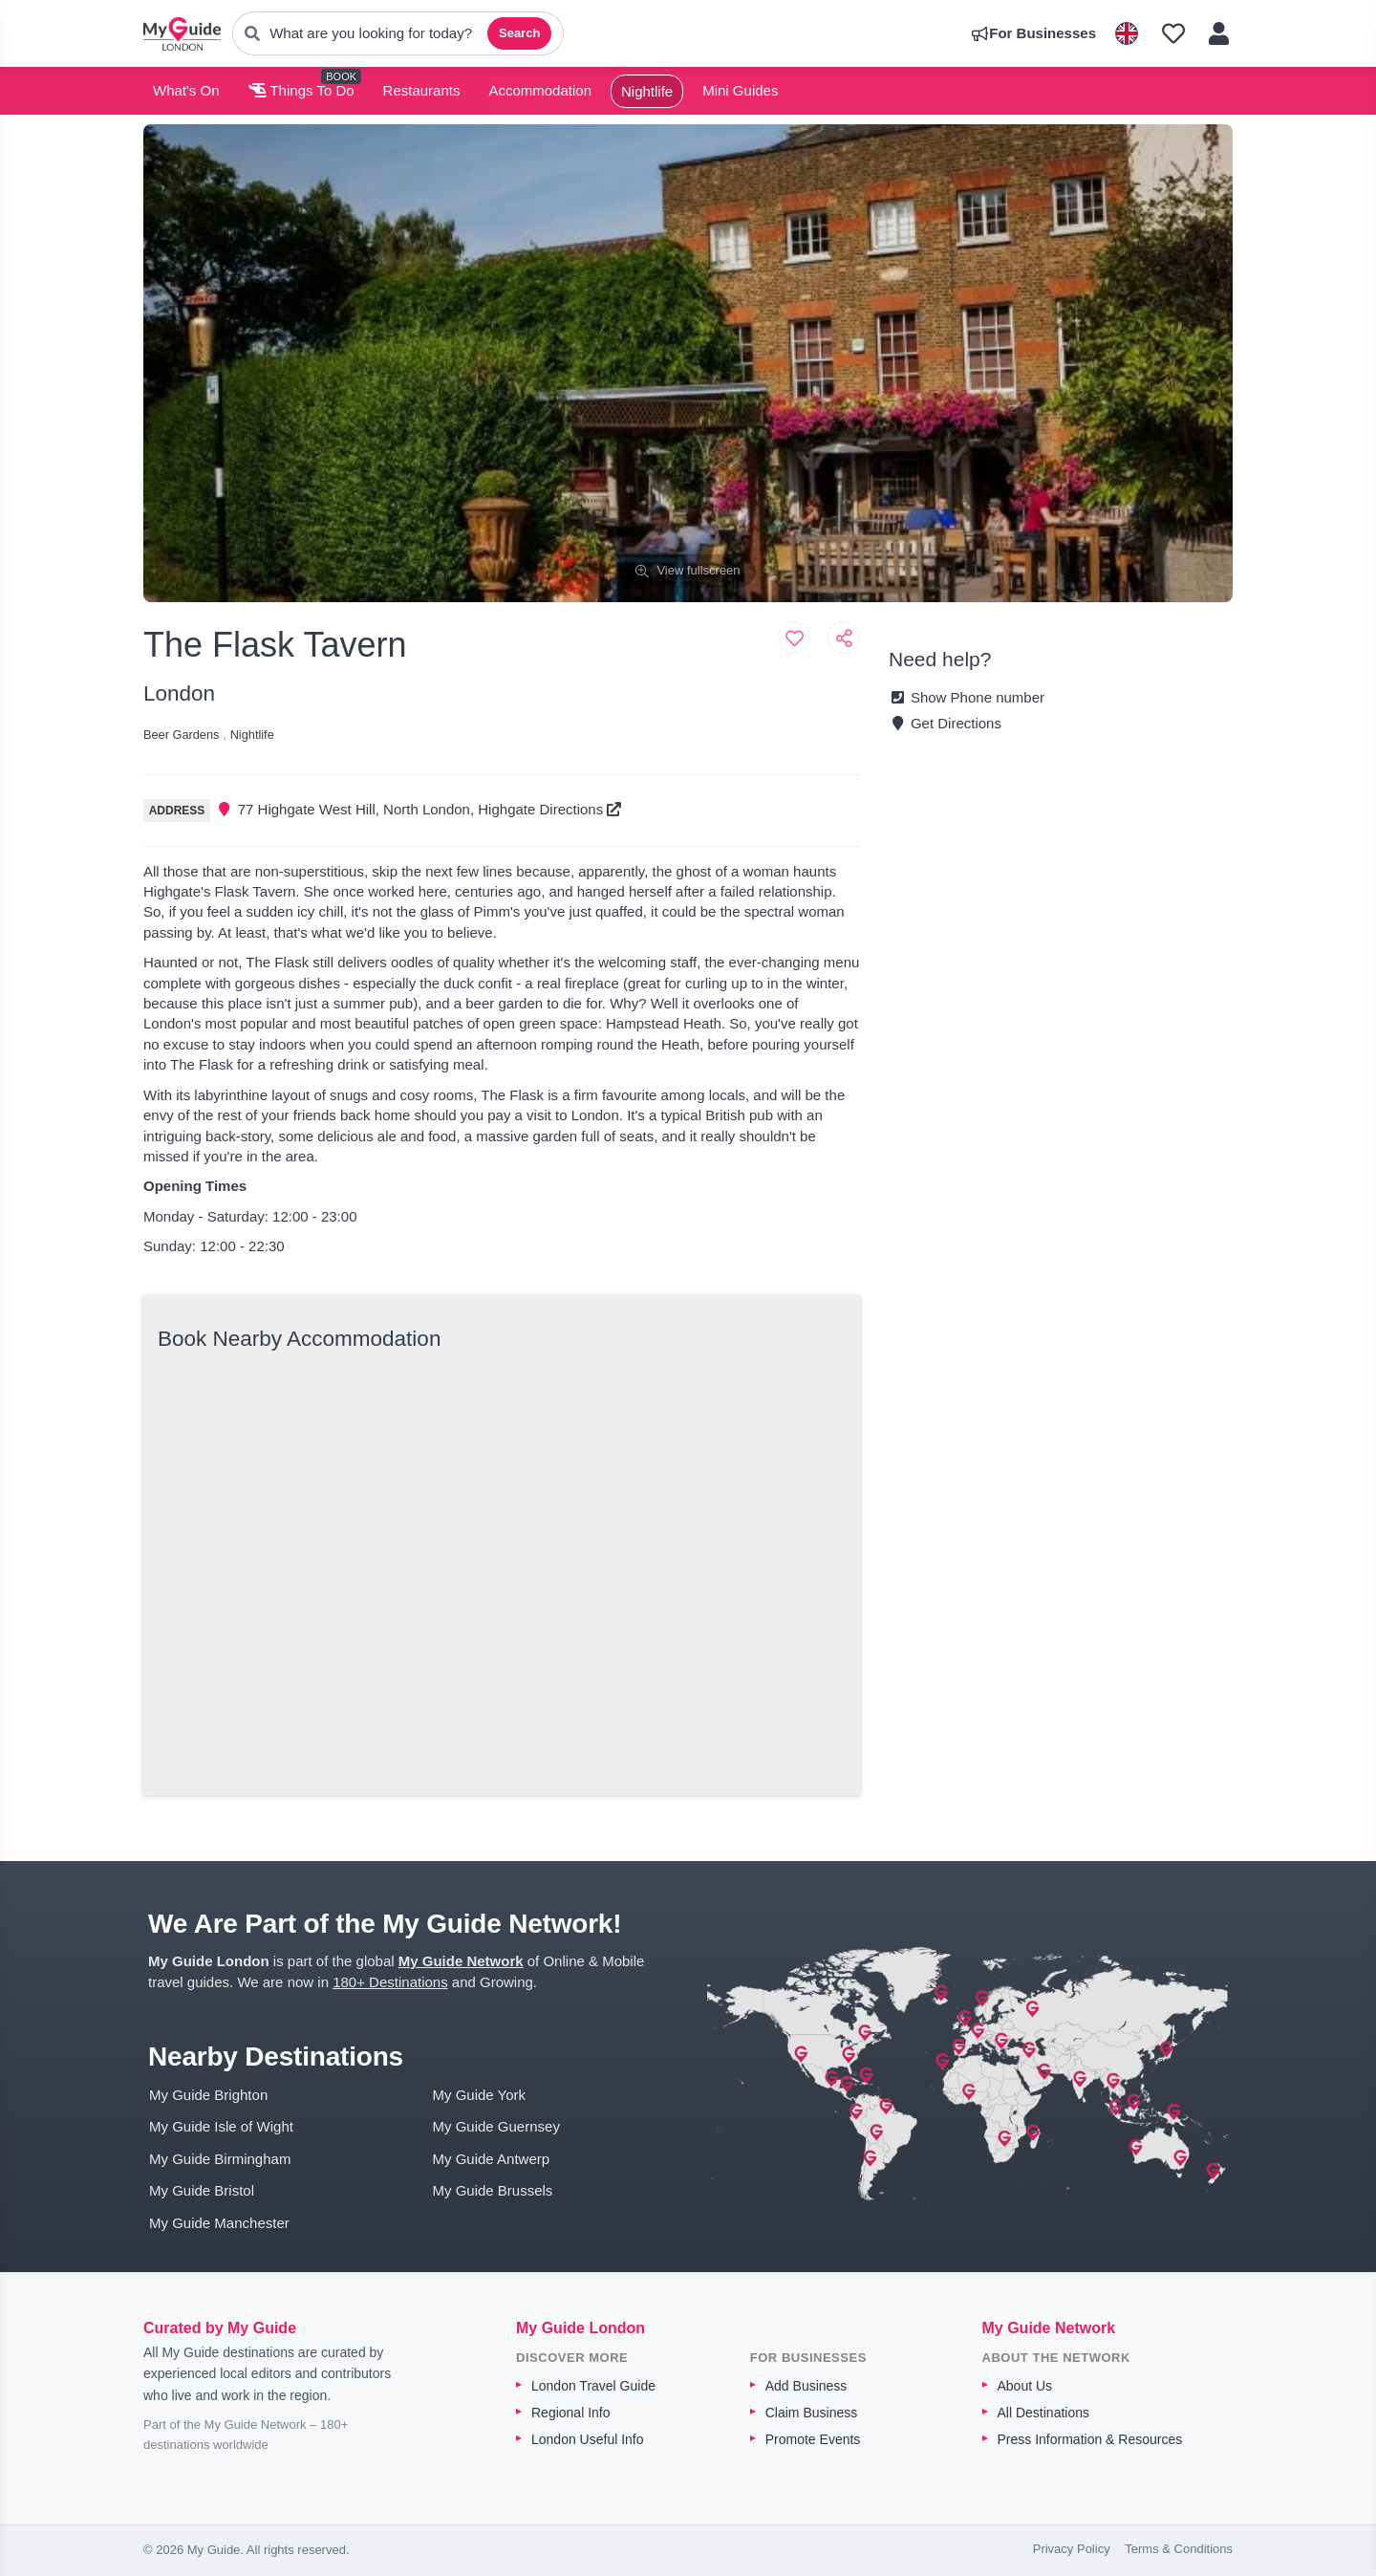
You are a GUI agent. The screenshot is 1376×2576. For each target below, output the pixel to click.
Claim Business (811, 2412)
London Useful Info (587, 2439)
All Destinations (1044, 2412)
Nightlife (647, 91)
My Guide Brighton (208, 2095)
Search (519, 33)
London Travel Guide (593, 2385)
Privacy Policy (1071, 2549)
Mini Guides (740, 90)
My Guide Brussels (493, 2190)
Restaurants (422, 90)
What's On (186, 90)
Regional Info (571, 2412)
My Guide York (480, 2095)
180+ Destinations (390, 1982)
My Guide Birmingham (219, 2159)
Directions (581, 809)
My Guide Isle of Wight (221, 2126)
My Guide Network (461, 1961)
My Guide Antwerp (491, 2159)
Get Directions (945, 723)
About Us (1025, 2385)
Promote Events (813, 2439)
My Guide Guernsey (496, 2126)
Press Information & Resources (1090, 2439)
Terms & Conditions (1179, 2549)
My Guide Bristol (201, 2190)
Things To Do (301, 90)
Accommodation (539, 90)
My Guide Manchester (219, 2223)
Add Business (806, 2385)
